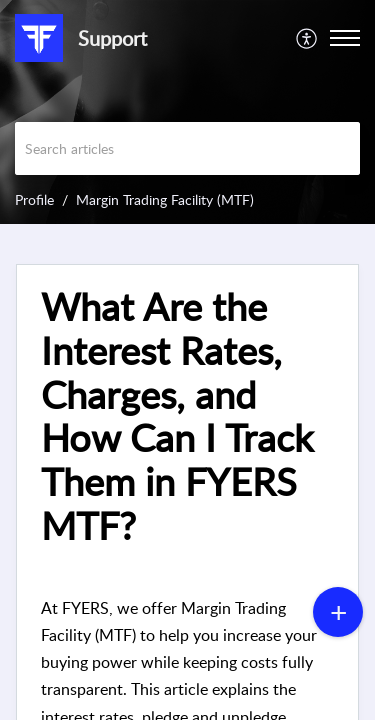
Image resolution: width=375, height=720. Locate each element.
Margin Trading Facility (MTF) (165, 199)
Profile (34, 199)
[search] (187, 148)
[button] (307, 38)
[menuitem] (307, 38)
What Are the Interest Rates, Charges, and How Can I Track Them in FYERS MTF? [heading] (177, 416)
